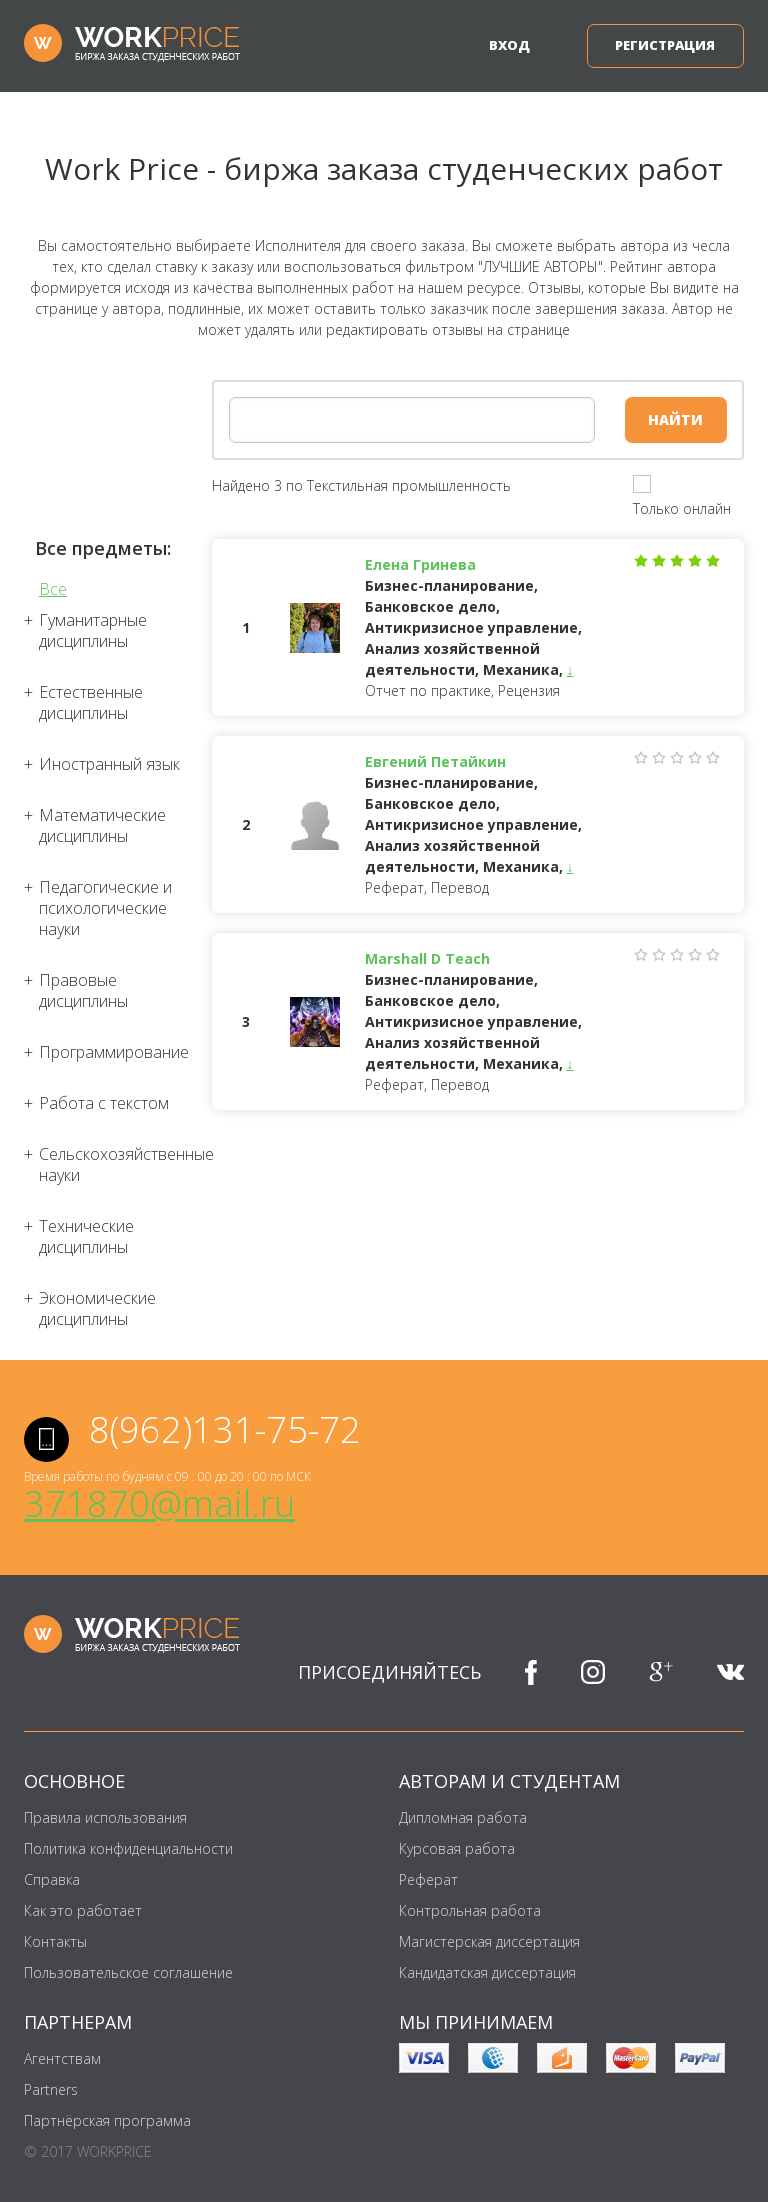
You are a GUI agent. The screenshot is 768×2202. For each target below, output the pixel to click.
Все (53, 589)
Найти (675, 419)
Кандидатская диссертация (487, 1972)
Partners (51, 2089)
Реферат (428, 1879)
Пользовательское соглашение (128, 1972)
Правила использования (105, 1817)
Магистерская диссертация (489, 1941)
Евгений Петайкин (435, 761)
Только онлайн (682, 508)
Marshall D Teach (427, 958)
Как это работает (83, 1910)
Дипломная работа (463, 1817)
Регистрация (665, 45)
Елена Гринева (420, 564)
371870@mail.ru (159, 1503)
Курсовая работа (457, 1848)
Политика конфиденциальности (128, 1848)
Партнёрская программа (107, 2120)
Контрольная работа (470, 1910)
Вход (509, 45)
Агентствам (62, 2058)
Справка (52, 1879)
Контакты (55, 1941)
